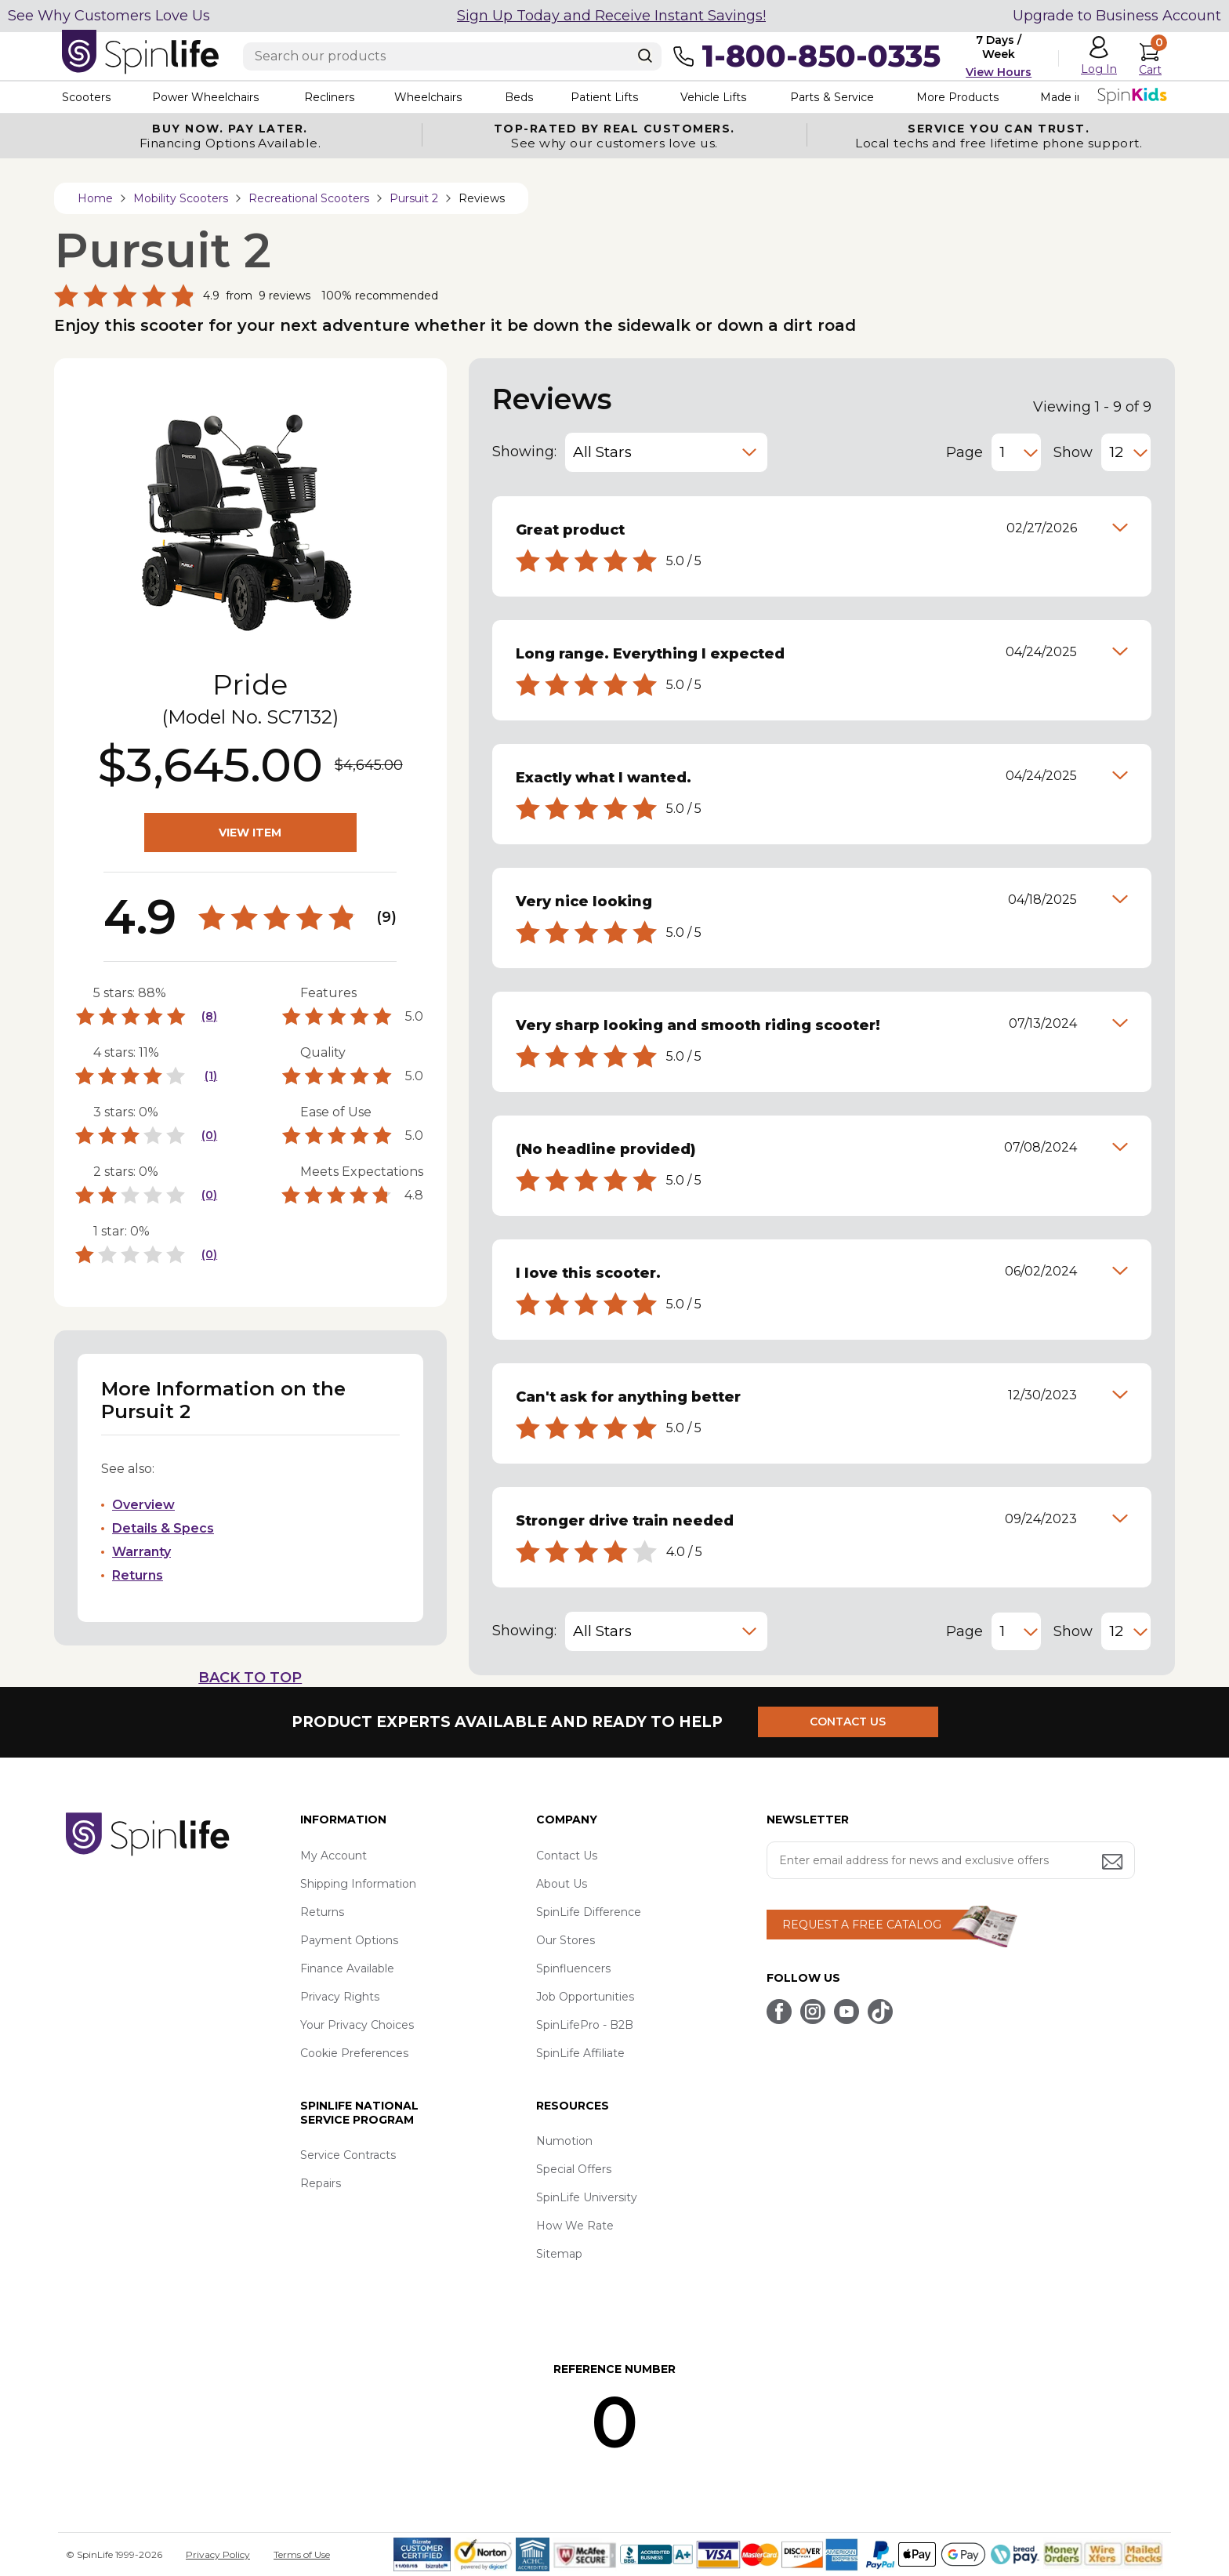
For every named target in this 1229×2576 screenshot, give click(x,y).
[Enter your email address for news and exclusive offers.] (951, 1860)
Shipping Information (358, 1884)
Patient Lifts (605, 97)
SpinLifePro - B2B (584, 2025)
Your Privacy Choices (357, 2025)
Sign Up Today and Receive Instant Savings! (611, 15)
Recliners (329, 97)
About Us (561, 1884)
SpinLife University (586, 2197)
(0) (209, 1135)
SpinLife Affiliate (580, 2053)
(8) (209, 1016)
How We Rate (575, 2226)
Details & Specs (163, 1528)
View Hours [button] (998, 72)
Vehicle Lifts (715, 97)
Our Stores (565, 1940)
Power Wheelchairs (205, 97)
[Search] (645, 56)
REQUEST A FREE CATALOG (861, 1924)
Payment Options (349, 1940)
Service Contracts (348, 2155)
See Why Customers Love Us (109, 15)
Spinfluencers (573, 1968)
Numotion (564, 2141)
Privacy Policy (218, 2554)
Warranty (141, 1551)
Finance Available (347, 1968)
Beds (520, 97)
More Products (959, 97)
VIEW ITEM (250, 832)
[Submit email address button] (1114, 1863)
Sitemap (559, 2254)
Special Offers (573, 2169)
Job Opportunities (585, 1997)
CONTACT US (848, 1721)
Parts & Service (833, 97)
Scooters (86, 97)
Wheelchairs (428, 97)
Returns (137, 1575)
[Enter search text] (452, 56)
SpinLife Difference (588, 1912)
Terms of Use (302, 2554)
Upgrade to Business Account (1117, 15)
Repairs (320, 2183)
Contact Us (566, 1856)
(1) (211, 1075)
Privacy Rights (339, 1997)
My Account (333, 1856)
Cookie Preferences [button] (354, 2053)
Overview (143, 1504)
